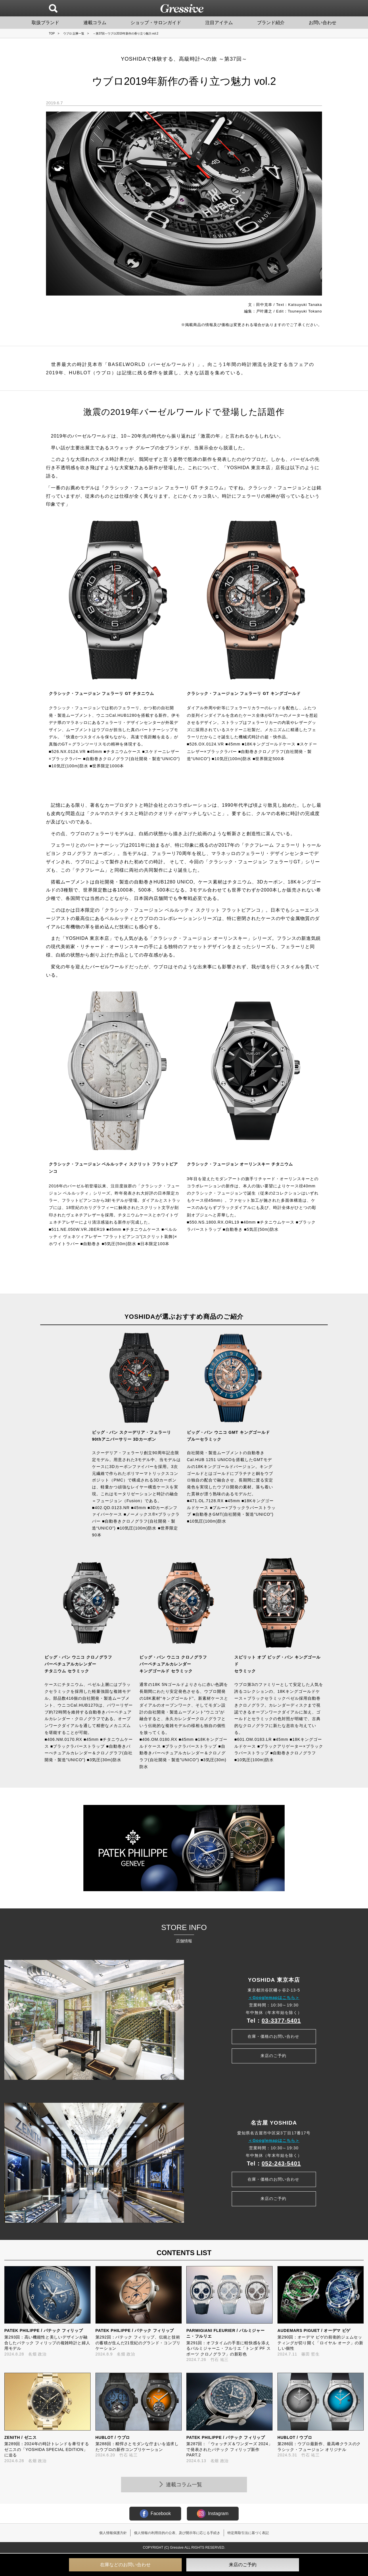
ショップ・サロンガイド (156, 22)
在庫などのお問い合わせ (125, 2564)
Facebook (155, 2513)
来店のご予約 (273, 2056)
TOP (52, 33)
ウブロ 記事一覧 (73, 33)
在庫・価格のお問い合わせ (273, 2035)
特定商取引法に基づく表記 (248, 2533)
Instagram (212, 2513)
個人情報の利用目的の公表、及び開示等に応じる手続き (177, 2533)
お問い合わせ (322, 22)
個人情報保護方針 (113, 2533)
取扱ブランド (45, 22)
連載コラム (94, 22)
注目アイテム (219, 22)
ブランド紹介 (271, 22)
